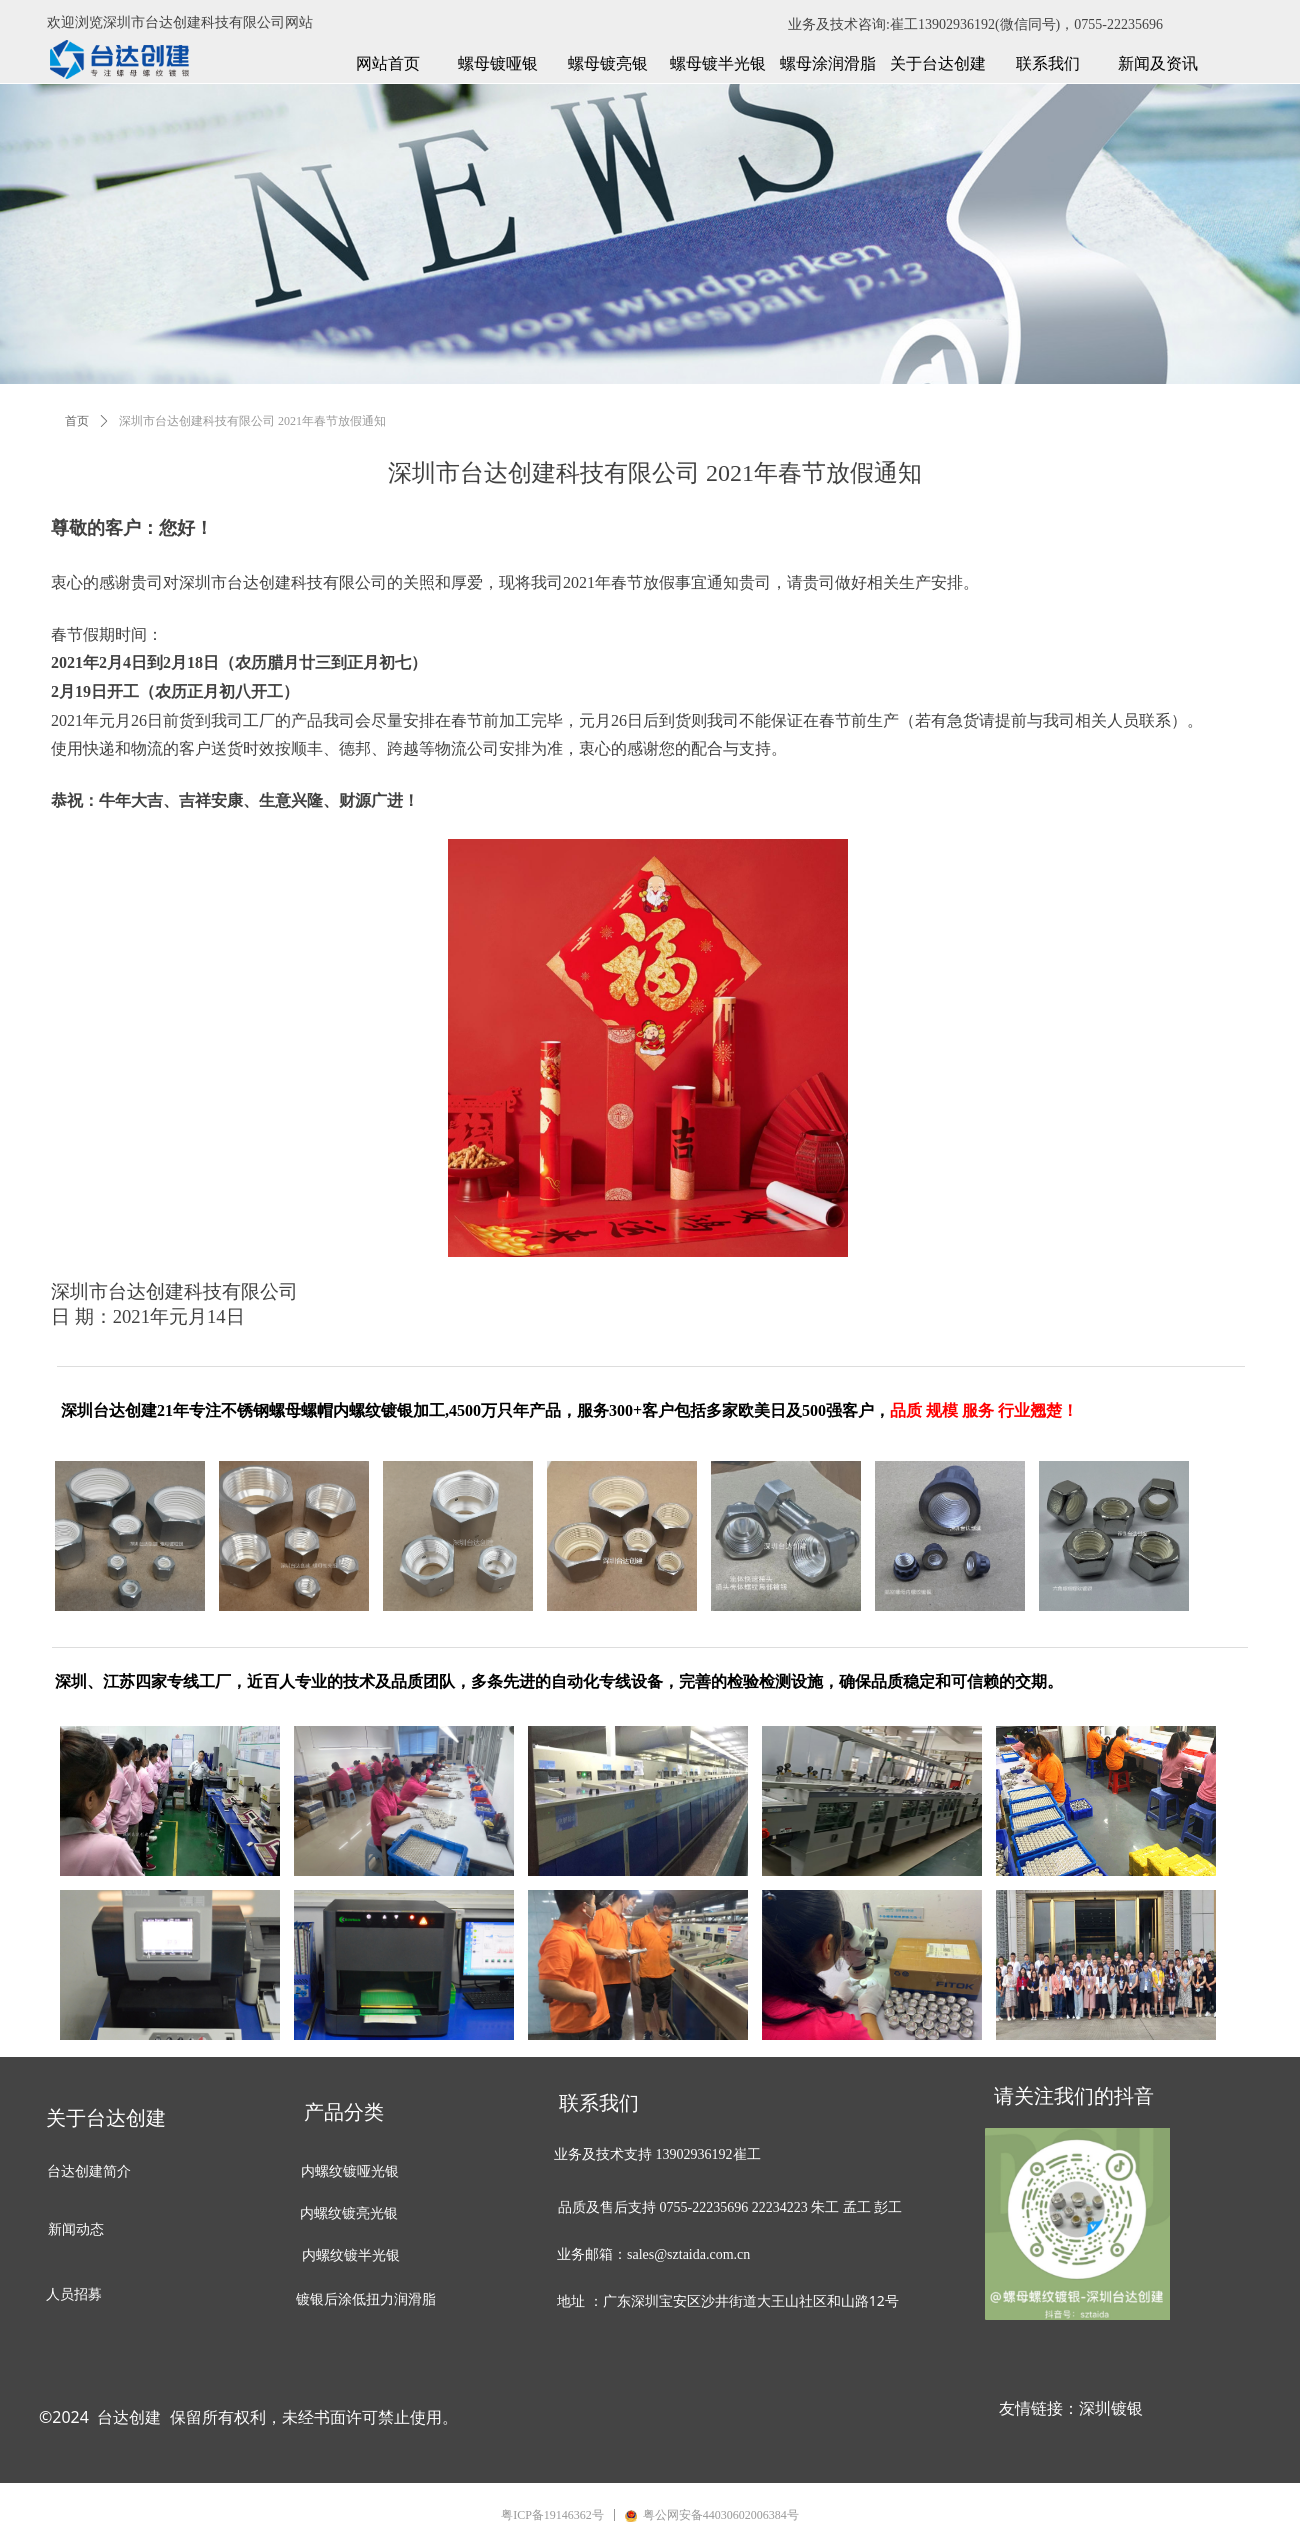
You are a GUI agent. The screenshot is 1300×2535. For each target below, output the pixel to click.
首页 (77, 421)
